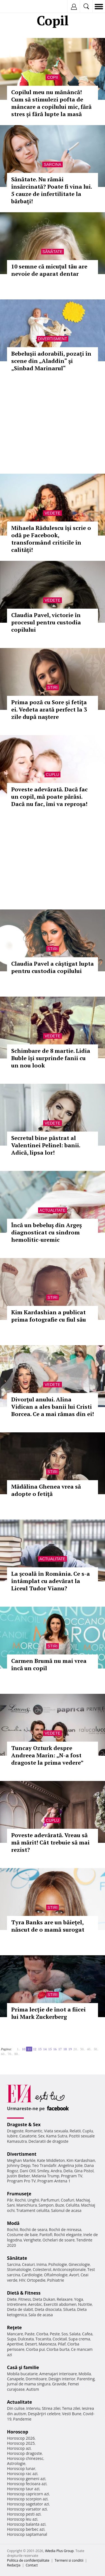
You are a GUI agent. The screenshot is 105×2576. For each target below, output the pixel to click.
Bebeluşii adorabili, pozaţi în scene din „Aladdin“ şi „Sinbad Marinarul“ (51, 361)
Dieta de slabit (20, 2309)
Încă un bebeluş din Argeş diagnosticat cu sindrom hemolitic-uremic (46, 1232)
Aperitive (15, 2344)
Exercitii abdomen (60, 2304)
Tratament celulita (33, 2210)
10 (23, 2049)
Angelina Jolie (70, 2165)
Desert (31, 2344)
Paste (30, 2333)
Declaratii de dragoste (49, 2141)
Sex (41, 2136)
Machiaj (83, 2200)
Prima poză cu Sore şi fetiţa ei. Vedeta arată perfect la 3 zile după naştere (49, 709)
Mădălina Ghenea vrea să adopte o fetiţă (46, 1490)
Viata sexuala (56, 2131)
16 (55, 2049)
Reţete (14, 2327)
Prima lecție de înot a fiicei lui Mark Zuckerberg (48, 2013)
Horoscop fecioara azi (26, 2483)
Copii (52, 77)
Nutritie (85, 2304)
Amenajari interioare (58, 2373)
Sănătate (53, 251)
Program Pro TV (21, 2181)
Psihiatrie (55, 2280)
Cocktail (60, 2339)
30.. (82, 2049)
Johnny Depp (19, 2165)
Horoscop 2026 (21, 2438)
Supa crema (79, 2339)
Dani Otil (28, 2170)
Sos (64, 2333)
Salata (75, 2333)
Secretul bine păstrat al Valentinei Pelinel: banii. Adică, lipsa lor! (45, 1145)
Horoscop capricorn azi (28, 2493)
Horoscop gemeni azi (26, 2478)
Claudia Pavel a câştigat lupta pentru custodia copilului (52, 967)
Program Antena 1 (54, 2181)
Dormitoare (36, 2378)
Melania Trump (45, 2175)
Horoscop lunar (21, 2468)
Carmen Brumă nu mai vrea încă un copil (49, 1664)
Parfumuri (50, 2200)
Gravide (59, 2384)
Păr (10, 2200)
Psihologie (57, 2264)
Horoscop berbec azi (26, 2529)
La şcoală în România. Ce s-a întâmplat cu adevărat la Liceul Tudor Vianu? (50, 1581)
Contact (32, 2565)
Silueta (69, 2309)
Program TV (71, 2175)
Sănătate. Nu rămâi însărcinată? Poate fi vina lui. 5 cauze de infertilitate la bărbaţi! (51, 190)
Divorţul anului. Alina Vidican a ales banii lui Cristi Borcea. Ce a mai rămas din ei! (52, 1407)
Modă (13, 2223)
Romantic (34, 2131)
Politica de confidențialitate (28, 2560)
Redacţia (13, 2565)
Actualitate (52, 1210)
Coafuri (67, 2200)
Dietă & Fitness (24, 2293)
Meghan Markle (21, 2160)
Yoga (78, 2299)
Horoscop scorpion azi (27, 2499)
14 (44, 2049)
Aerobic (35, 2304)
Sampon (45, 2205)
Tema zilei (71, 2408)
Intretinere (17, 2304)
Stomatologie (19, 2269)
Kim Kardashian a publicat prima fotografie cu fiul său (48, 1315)
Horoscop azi (19, 2448)
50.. (96, 2049)
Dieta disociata (48, 2309)
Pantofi (45, 2234)
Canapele (15, 2378)
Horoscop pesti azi (24, 2514)
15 (50, 2049)
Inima (41, 2264)
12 (34, 2049)
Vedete (52, 513)
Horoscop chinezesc (25, 2458)
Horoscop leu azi (22, 2519)
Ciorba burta (57, 2349)
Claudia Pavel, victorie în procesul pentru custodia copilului (46, 622)
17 (60, 2049)
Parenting (86, 2378)
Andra (56, 2170)
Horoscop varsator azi (27, 2509)
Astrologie (16, 2463)
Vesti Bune (71, 2413)
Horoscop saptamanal (27, 2534)
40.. (89, 2049)
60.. (3, 2054)
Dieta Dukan (43, 2299)
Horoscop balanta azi (26, 2524)
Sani (11, 2205)
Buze (59, 2205)
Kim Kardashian (80, 2160)
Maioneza (47, 2344)
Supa (11, 2339)
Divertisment (52, 339)
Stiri (53, 687)
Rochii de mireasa (65, 2229)
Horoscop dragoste (24, 2453)
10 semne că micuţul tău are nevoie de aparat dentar (49, 270)
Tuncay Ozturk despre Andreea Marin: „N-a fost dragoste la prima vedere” (47, 1755)
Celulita (73, 2205)
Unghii (33, 2200)
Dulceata (26, 2339)
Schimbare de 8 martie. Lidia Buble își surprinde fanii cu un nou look (50, 1058)
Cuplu (52, 774)
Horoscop (17, 2432)
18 (65, 2049)
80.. (16, 2054)
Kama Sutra (56, 2136)
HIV (22, 2280)
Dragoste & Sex (24, 2124)
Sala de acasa (40, 2314)
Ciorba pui (35, 2349)
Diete (12, 2299)
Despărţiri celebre (44, 2413)
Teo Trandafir (44, 2165)
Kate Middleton (51, 2160)
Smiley (43, 2170)
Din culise (16, 2408)
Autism (32, 2389)
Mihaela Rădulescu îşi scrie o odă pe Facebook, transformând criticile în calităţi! (51, 539)
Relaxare (65, 2299)
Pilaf (62, 2344)
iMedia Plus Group (59, 2550)
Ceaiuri (28, 2264)
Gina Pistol (84, 2170)
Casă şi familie (23, 2367)
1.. (18, 2049)
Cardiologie (32, 2274)
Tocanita (43, 2339)
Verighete (32, 2240)
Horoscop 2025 (21, 2443)
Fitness (24, 2299)
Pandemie (22, 2419)
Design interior (61, 2378)
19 (70, 2049)
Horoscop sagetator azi (28, 2504)
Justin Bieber (18, 2175)
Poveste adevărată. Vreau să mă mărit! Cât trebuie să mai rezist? (50, 1842)
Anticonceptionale (69, 2269)
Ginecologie (79, 2264)
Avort (74, 2274)
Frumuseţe (19, 2194)
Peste (55, 2333)
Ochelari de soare (59, 2240)
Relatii (75, 2131)
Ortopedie (36, 2280)
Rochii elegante (68, 2234)
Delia (68, 2170)
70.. (10, 2054)
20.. (75, 2049)
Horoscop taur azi (23, 2488)
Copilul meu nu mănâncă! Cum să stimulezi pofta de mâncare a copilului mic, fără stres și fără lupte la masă (51, 103)
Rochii (20, 2200)
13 (39, 2049)
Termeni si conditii (69, 2560)
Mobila (84, 2373)
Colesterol (42, 2269)
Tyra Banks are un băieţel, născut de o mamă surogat (47, 1925)
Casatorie (28, 2136)
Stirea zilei (51, 2408)
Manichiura (26, 2205)
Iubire (12, 2136)
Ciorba (42, 2333)
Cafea (87, 2333)
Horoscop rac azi (22, 2473)
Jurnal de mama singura (28, 2384)
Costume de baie (22, 2234)
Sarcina (52, 164)
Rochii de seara (33, 2229)
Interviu (33, 2408)
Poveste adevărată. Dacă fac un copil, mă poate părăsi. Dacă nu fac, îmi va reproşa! (49, 796)
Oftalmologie (55, 2274)
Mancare (15, 2333)
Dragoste (15, 2131)
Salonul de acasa (66, 2210)
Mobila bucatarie (22, 2373)
